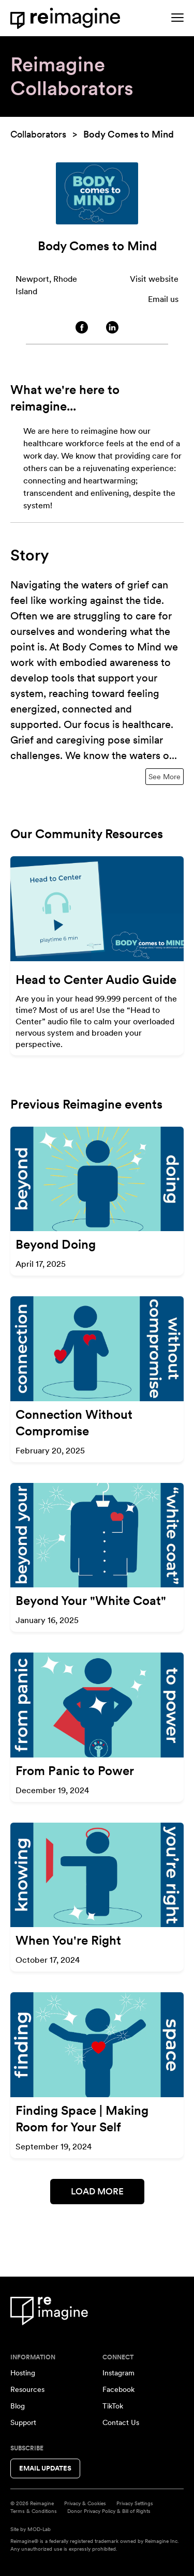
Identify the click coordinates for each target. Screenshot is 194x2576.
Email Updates (45, 2468)
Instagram (118, 2373)
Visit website (154, 279)
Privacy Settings (134, 2503)
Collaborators (38, 134)
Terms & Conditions (33, 2511)
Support (23, 2422)
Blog (17, 2406)
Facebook (118, 2389)
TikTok (112, 2406)
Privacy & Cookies (85, 2503)
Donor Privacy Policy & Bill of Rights (109, 2511)
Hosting (22, 2373)
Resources (27, 2389)
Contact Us (120, 2422)
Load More (97, 2191)
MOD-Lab (39, 2529)
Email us (163, 299)
